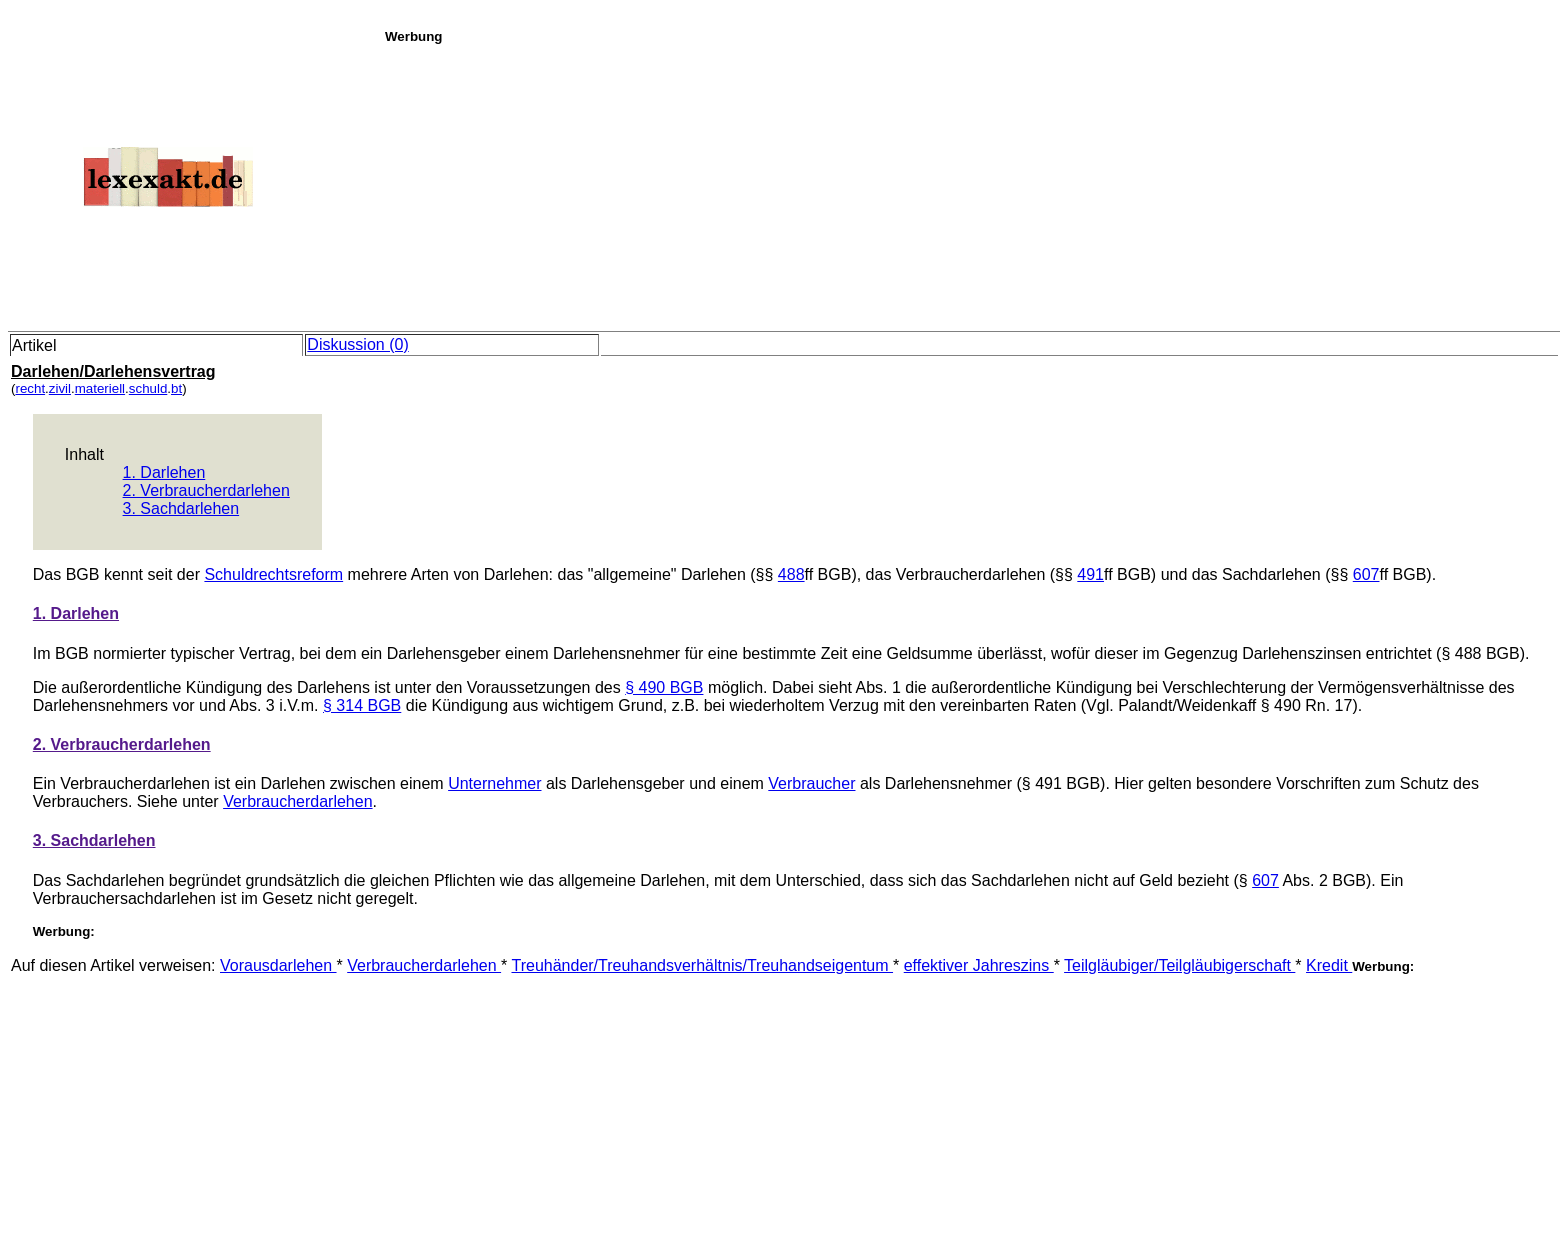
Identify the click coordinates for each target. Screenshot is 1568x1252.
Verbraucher (811, 783)
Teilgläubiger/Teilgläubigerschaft (1179, 965)
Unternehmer (494, 783)
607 (1366, 574)
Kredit (1329, 965)
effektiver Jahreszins (979, 965)
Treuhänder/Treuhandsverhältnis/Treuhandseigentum (702, 965)
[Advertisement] (971, 184)
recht (30, 388)
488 (791, 574)
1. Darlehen (164, 472)
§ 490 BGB (664, 687)
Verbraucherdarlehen (297, 801)
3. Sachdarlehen (181, 508)
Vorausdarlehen (278, 965)
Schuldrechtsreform (273, 574)
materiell (100, 388)
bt (176, 388)
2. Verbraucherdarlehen (206, 490)
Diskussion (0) (357, 344)
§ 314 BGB (362, 705)
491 (1090, 574)
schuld (148, 388)
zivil (60, 388)
